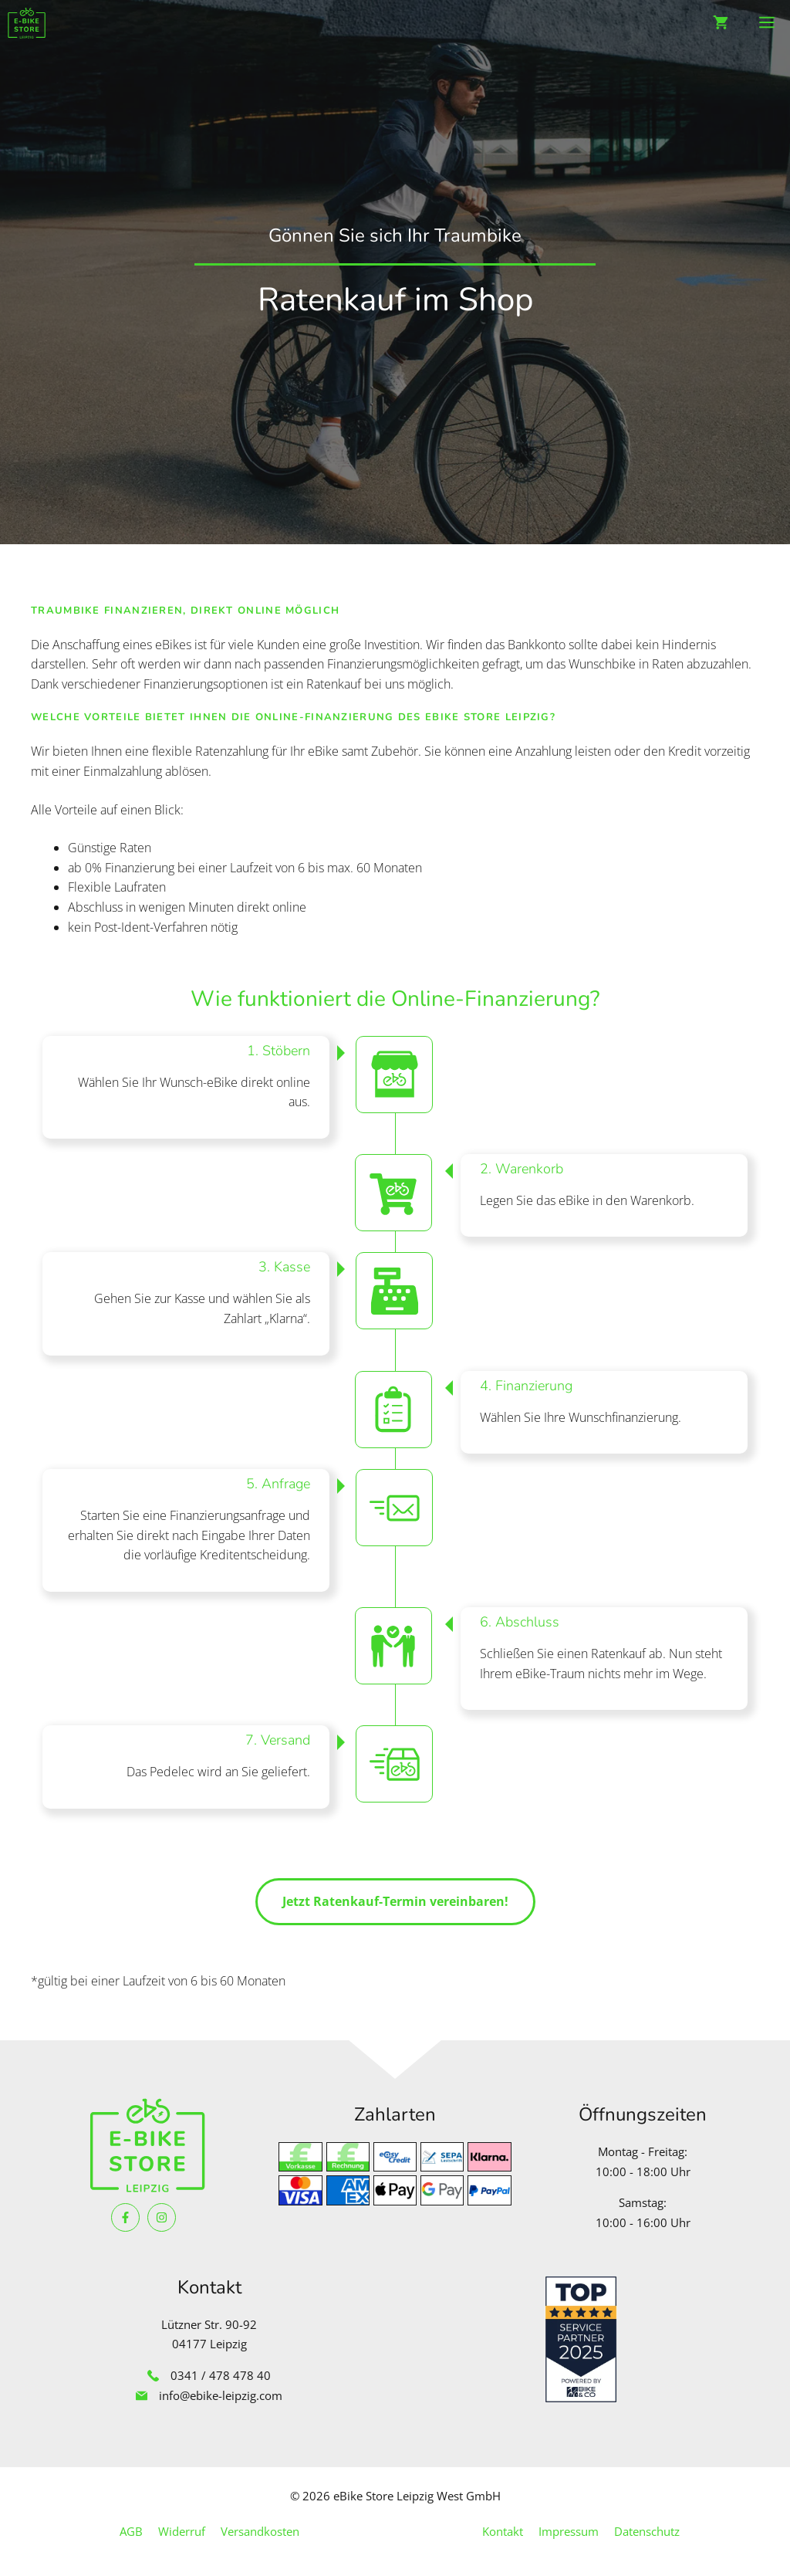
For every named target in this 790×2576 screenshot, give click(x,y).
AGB (131, 2531)
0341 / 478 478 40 (220, 2375)
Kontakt (502, 2531)
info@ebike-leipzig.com (220, 2395)
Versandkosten (260, 2531)
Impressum (568, 2531)
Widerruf (181, 2531)
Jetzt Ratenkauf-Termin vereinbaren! (395, 1901)
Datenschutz (647, 2531)
